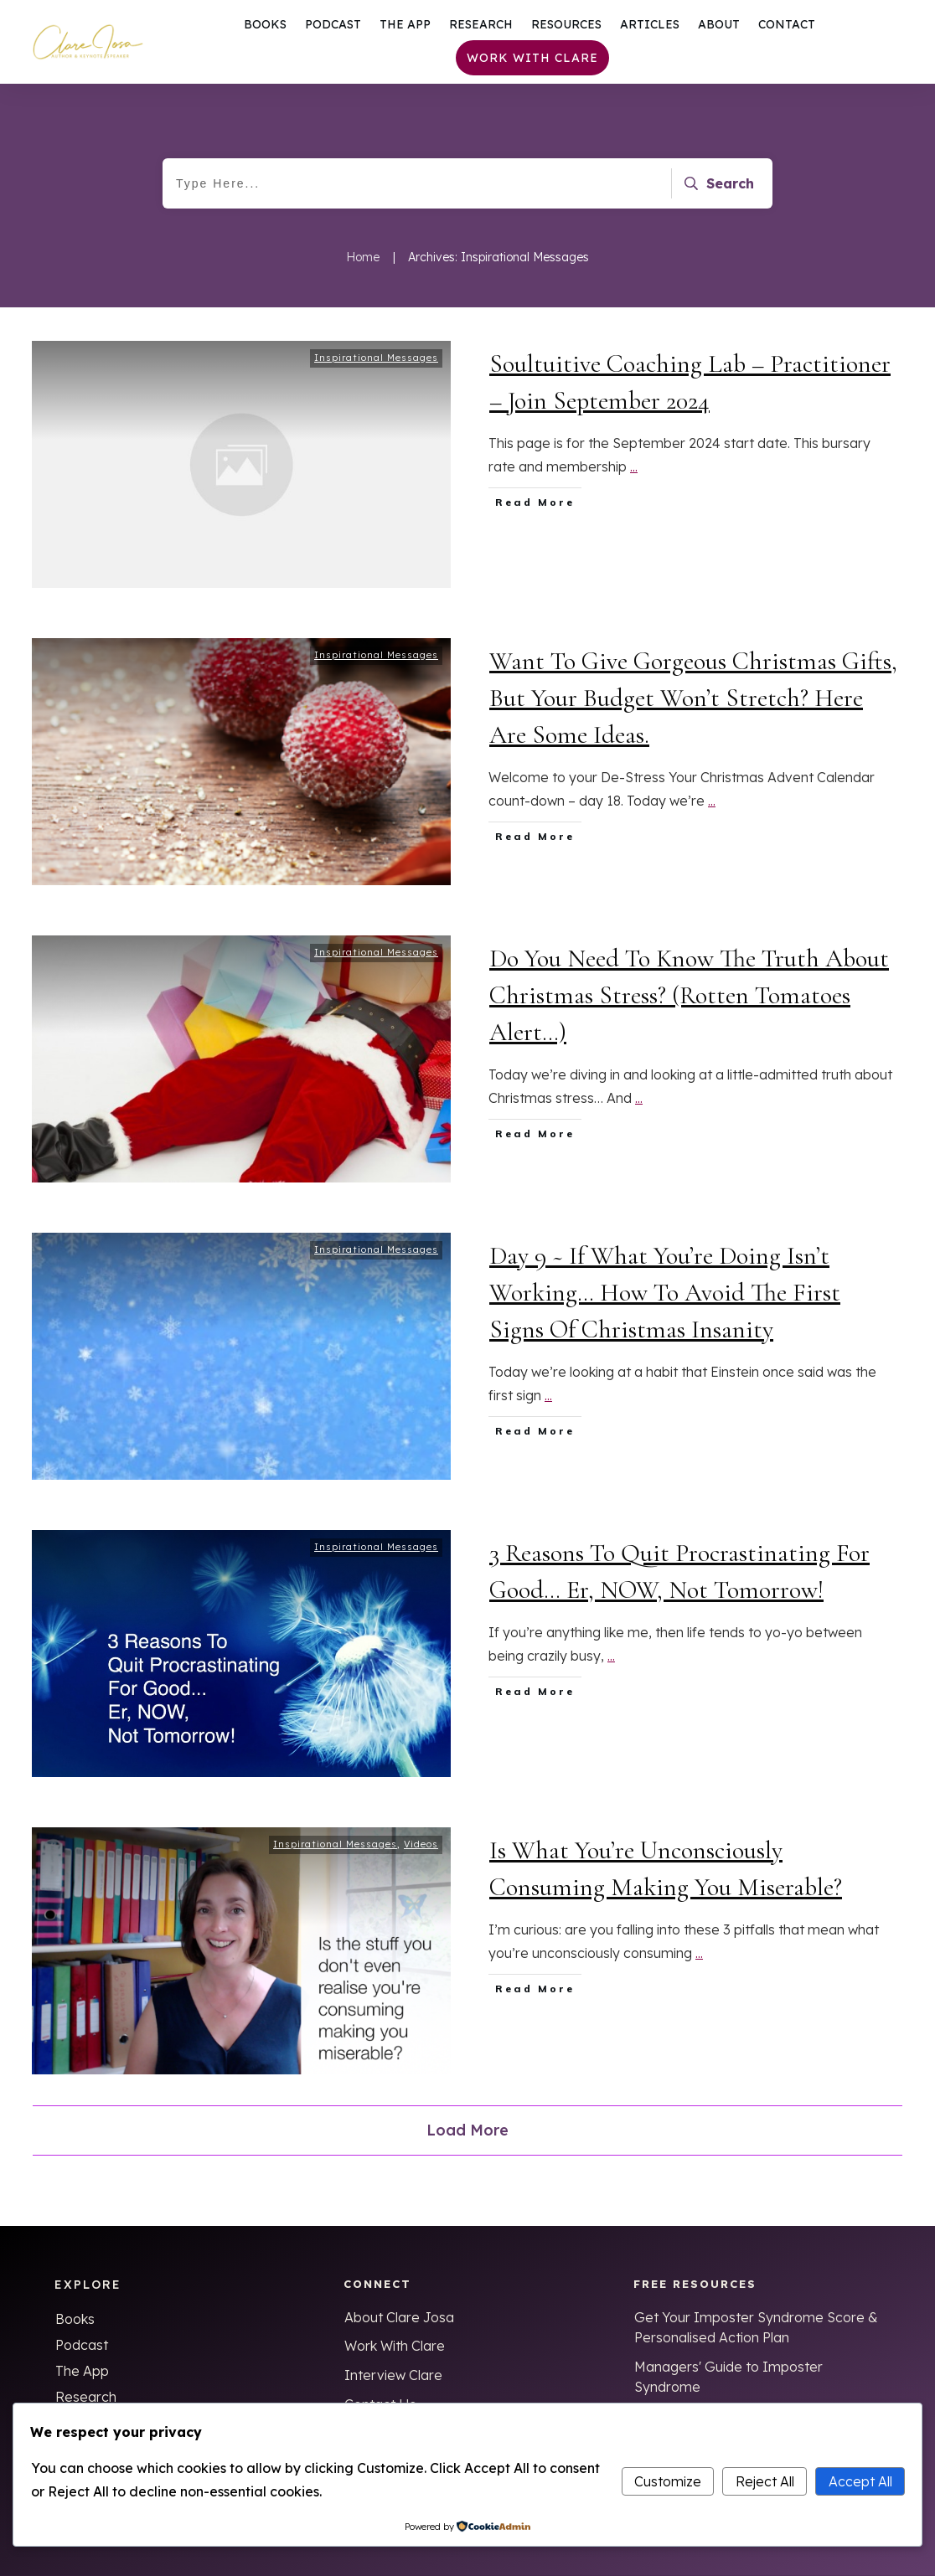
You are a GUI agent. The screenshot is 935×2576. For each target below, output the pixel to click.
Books (75, 2319)
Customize (667, 2481)
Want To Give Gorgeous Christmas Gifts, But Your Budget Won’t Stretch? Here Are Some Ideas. (693, 704)
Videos (421, 1851)
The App (82, 2370)
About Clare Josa (399, 2317)
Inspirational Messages (376, 364)
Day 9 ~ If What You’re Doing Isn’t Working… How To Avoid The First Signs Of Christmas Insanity (664, 1299)
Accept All (860, 2481)
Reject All (765, 2481)
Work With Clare (394, 2345)
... (634, 473)
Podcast (81, 2344)
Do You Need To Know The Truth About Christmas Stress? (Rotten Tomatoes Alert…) (689, 1002)
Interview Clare (393, 2375)
